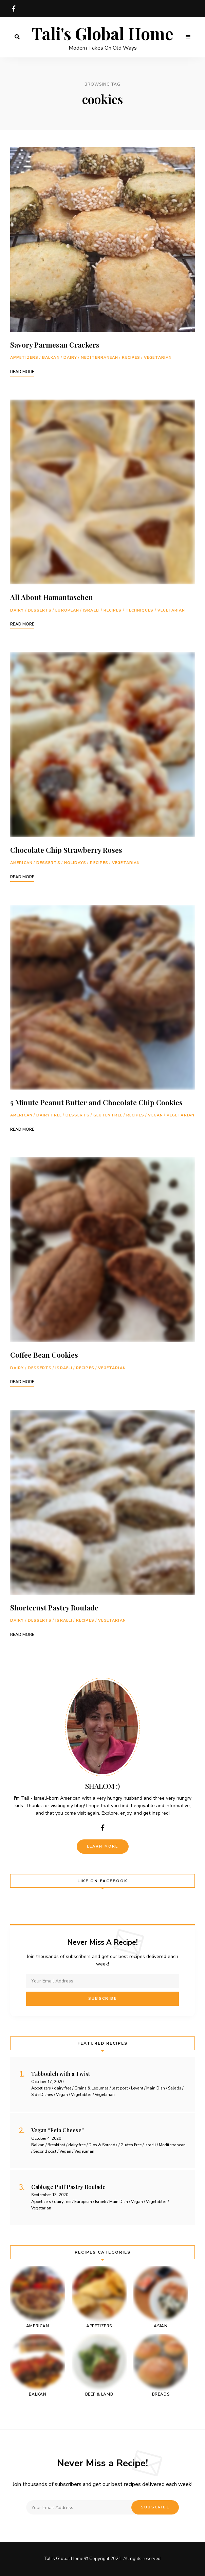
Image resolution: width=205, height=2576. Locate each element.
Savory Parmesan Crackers (54, 344)
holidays (75, 862)
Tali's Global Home (102, 33)
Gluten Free (108, 1115)
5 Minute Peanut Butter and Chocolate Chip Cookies (96, 1102)
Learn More (102, 1846)
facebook (13, 8)
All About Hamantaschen (51, 597)
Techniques (140, 610)
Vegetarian (158, 357)
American (21, 862)
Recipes (131, 357)
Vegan (155, 1115)
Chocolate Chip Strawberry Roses (66, 849)
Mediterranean (99, 357)
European (67, 610)
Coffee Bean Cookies (44, 1354)
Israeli (91, 610)
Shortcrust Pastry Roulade (54, 1607)
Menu (188, 37)
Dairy (70, 357)
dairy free (49, 1115)
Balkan (51, 357)
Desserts (40, 610)
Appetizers (24, 357)
